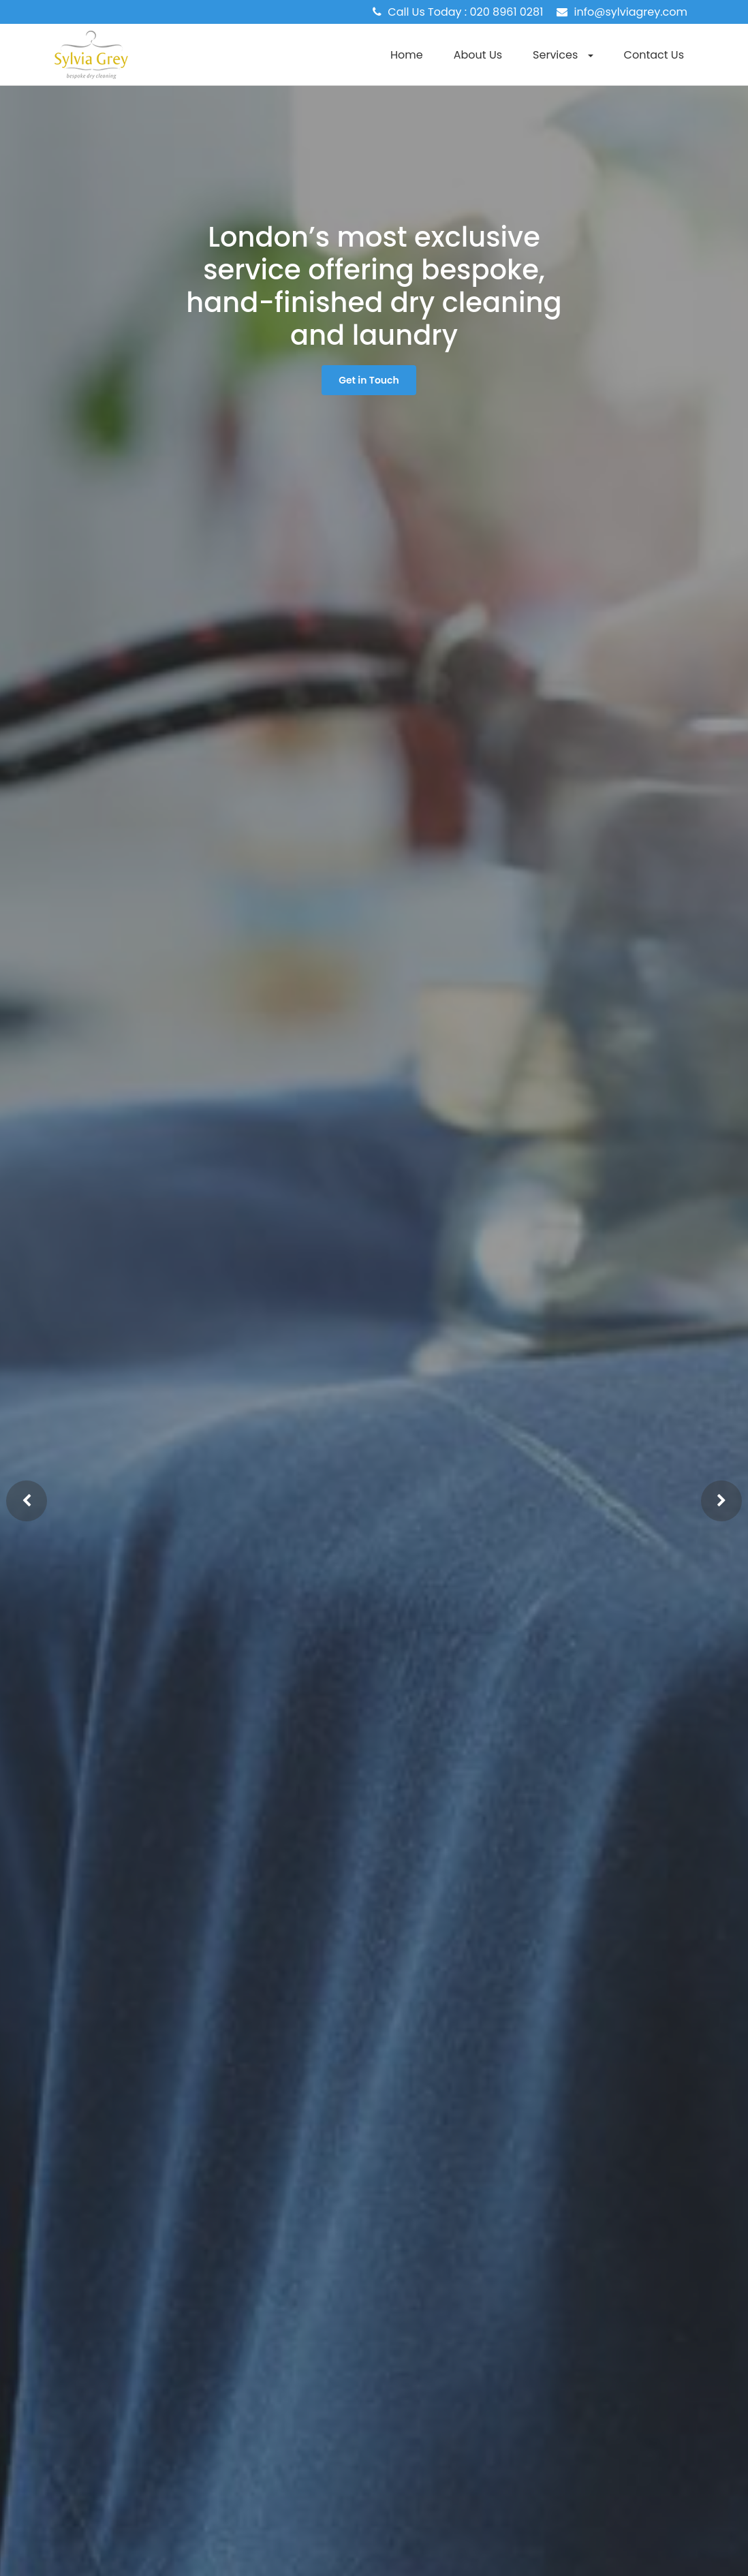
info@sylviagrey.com (630, 12)
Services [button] (563, 55)
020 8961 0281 (507, 12)
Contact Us (654, 55)
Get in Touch (369, 380)
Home (406, 55)
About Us (478, 55)
